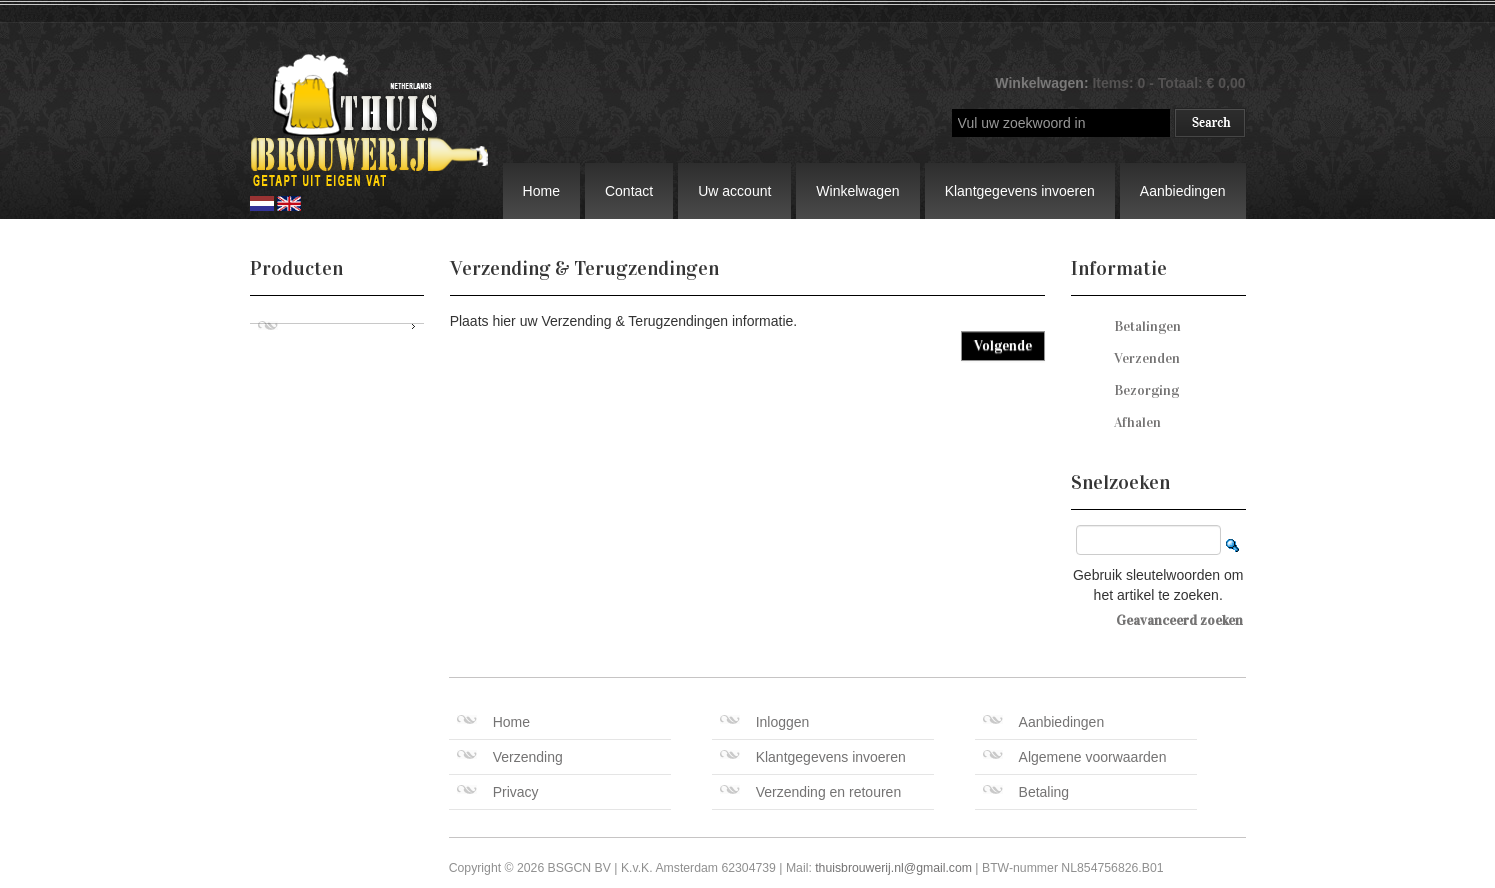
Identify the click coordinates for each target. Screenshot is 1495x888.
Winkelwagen (857, 191)
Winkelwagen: (1043, 83)
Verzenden (1147, 358)
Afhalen (1137, 422)
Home (541, 191)
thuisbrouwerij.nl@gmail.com (893, 868)
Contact (629, 191)
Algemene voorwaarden (1075, 757)
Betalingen (1147, 326)
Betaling (1026, 792)
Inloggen (765, 722)
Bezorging (1146, 390)
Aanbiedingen (1183, 191)
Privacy (498, 792)
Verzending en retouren (811, 792)
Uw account (734, 191)
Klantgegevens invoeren (1020, 191)
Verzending (510, 757)
